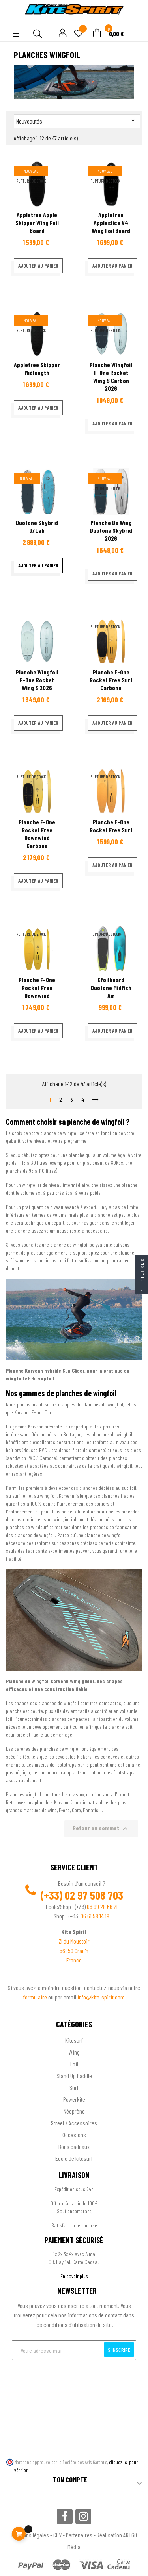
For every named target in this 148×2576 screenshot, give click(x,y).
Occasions (74, 2134)
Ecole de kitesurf (74, 2158)
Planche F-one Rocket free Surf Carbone (111, 679)
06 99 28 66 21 (102, 1906)
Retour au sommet (101, 1828)
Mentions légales (30, 2535)
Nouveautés (77, 120)
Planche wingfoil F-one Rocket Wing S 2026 (37, 679)
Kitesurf (74, 2040)
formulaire (35, 1997)
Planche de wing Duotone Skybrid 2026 (111, 530)
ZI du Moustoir (74, 1941)
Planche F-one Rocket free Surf (111, 825)
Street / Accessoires (74, 2123)
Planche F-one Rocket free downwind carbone (37, 833)
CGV (57, 2535)
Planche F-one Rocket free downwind (37, 987)
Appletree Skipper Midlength (37, 368)
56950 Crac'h (74, 1950)
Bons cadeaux (74, 2146)
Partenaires (79, 2535)
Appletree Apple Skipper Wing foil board (37, 222)
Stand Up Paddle (74, 2075)
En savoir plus (74, 2276)
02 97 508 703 (94, 1895)
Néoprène (74, 2111)
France (74, 1960)
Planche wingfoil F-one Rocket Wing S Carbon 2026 (111, 376)
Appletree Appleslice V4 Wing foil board (111, 222)
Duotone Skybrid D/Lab (37, 526)
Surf (74, 2087)
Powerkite (74, 2099)
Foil (74, 2064)
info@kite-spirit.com (101, 1997)
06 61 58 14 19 (95, 1916)
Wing (74, 2052)
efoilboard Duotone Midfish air (111, 987)
